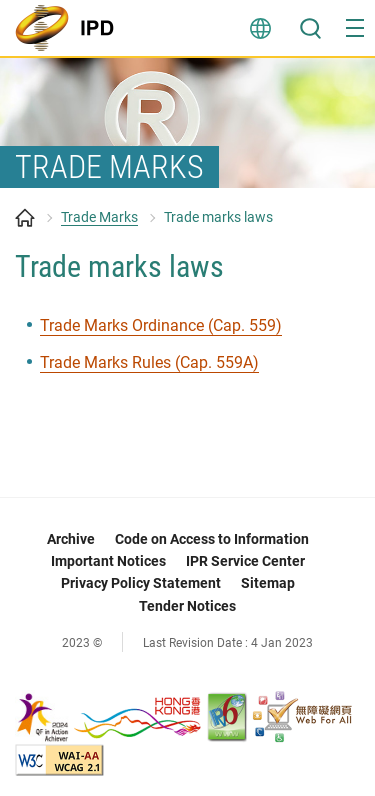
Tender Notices (187, 606)
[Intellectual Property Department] (70, 28)
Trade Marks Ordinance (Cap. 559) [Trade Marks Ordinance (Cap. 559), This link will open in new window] (161, 325)
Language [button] (260, 28)
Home (25, 218)
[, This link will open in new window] (109, 715)
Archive (71, 539)
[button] (355, 28)
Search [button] (310, 28)
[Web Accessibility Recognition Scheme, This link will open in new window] (302, 715)
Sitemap (268, 583)
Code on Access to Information (212, 539)
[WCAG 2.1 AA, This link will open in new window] (59, 758)
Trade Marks (99, 217)
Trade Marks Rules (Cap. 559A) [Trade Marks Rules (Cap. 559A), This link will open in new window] (149, 362)
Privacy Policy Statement (141, 583)
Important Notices (108, 561)
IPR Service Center (245, 561)
